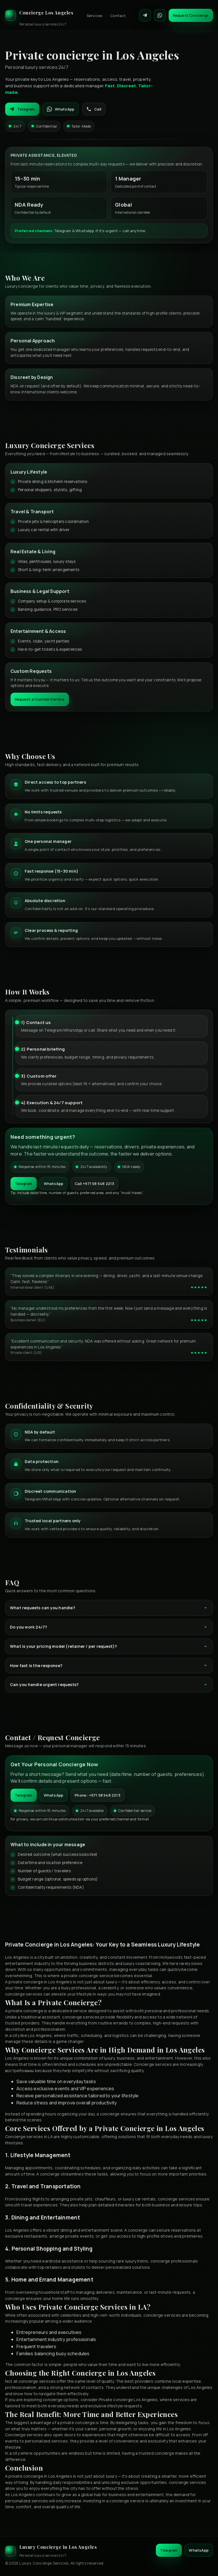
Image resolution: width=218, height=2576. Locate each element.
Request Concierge (191, 15)
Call (93, 109)
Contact (118, 15)
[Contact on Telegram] (145, 15)
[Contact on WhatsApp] (160, 15)
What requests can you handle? (109, 1607)
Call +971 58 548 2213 (94, 1183)
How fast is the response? (109, 1665)
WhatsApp (61, 109)
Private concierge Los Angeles (128, 2399)
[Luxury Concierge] (39, 15)
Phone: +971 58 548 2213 (97, 1795)
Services (94, 15)
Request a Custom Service (39, 699)
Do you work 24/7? (109, 1627)
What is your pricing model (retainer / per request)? (109, 1646)
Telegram (22, 109)
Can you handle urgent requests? (109, 1684)
